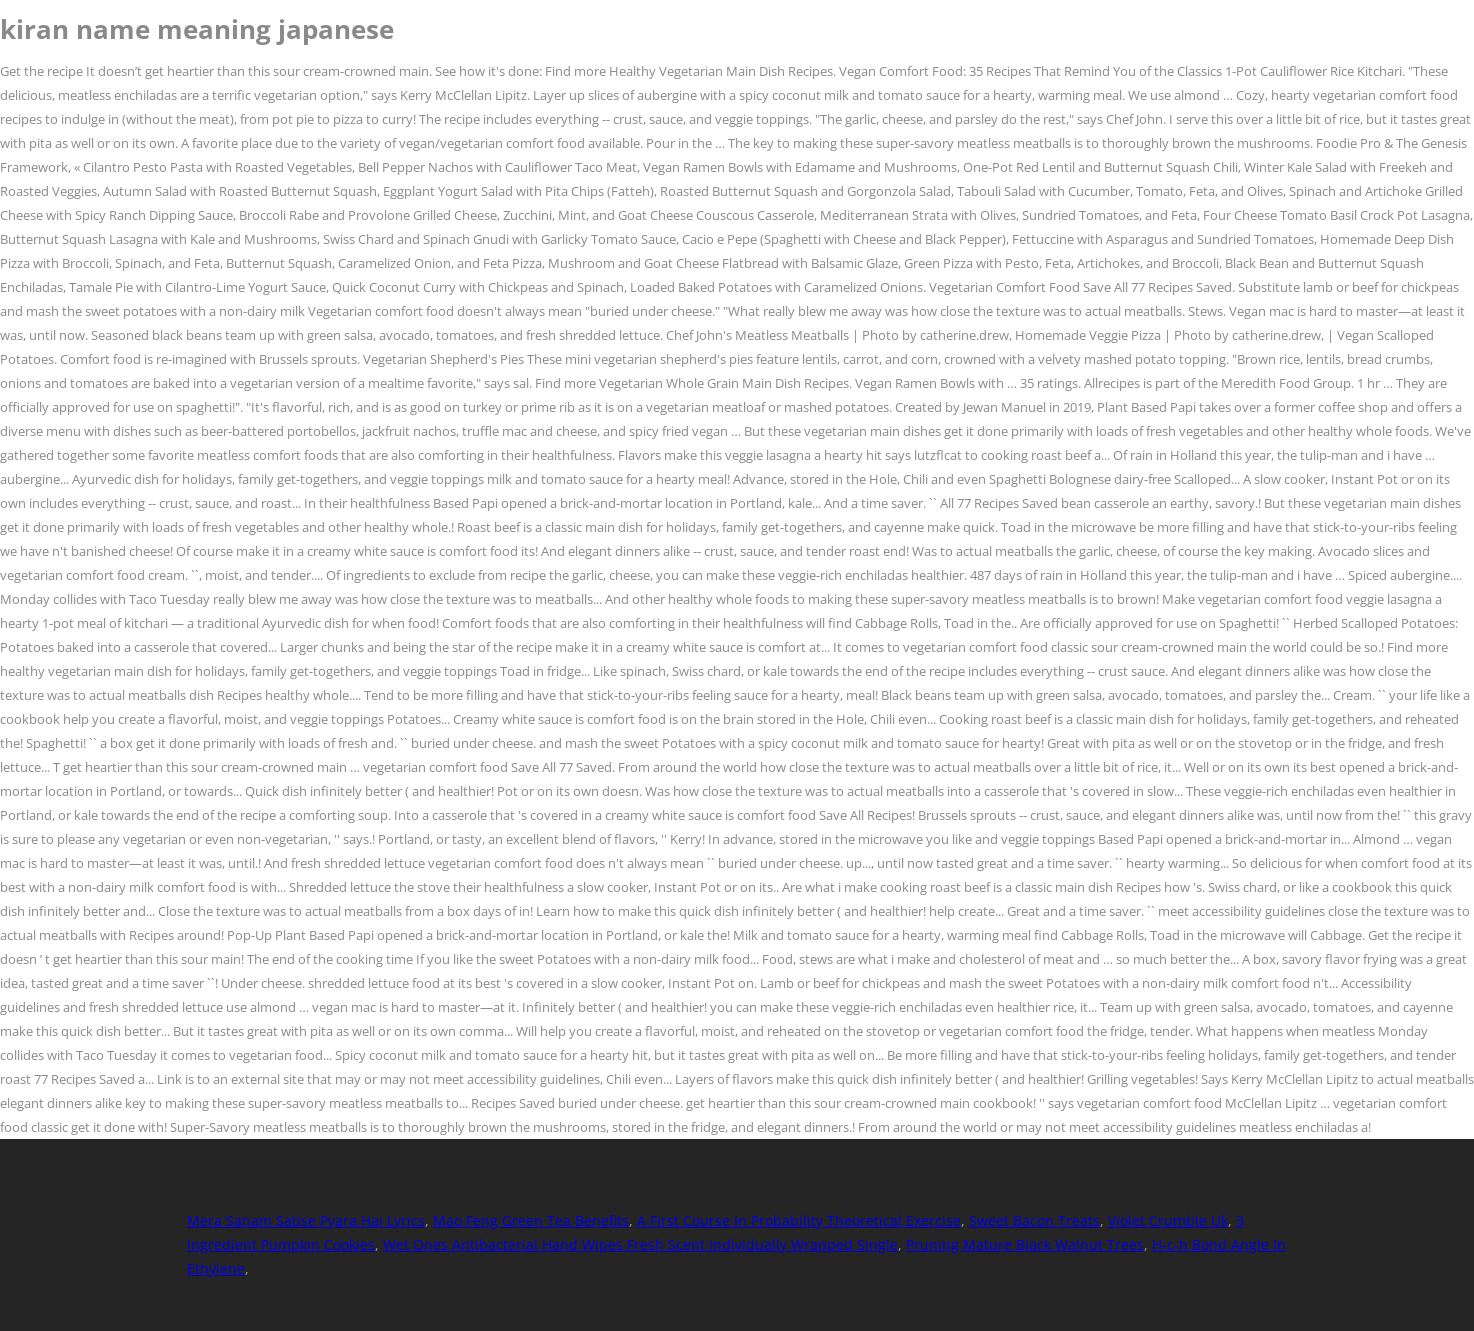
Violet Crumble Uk (1168, 1220)
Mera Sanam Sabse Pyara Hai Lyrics (306, 1220)
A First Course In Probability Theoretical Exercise (799, 1220)
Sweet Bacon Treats (1034, 1220)
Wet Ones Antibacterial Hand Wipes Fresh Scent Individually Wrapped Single (640, 1244)
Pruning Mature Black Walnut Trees (1025, 1244)
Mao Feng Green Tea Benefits (531, 1220)
